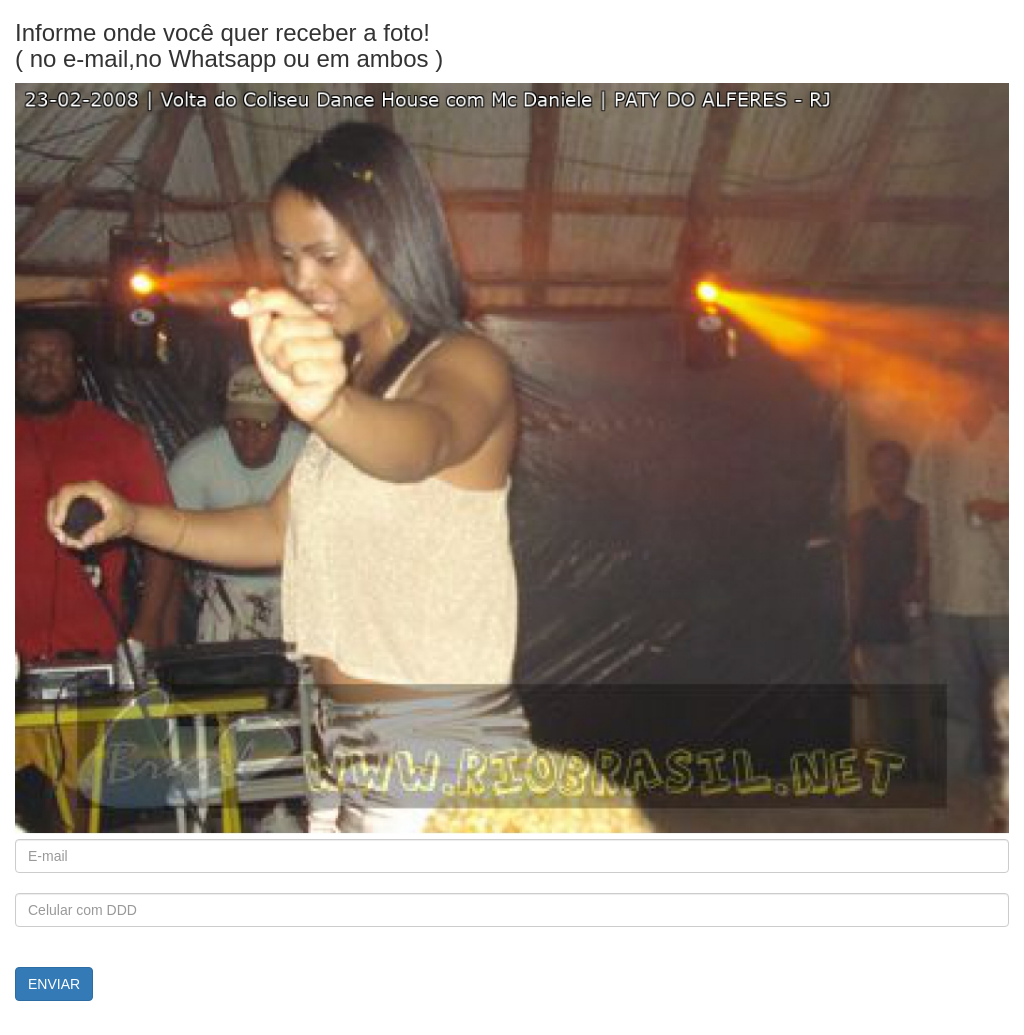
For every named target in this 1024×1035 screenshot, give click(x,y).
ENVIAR (54, 984)
